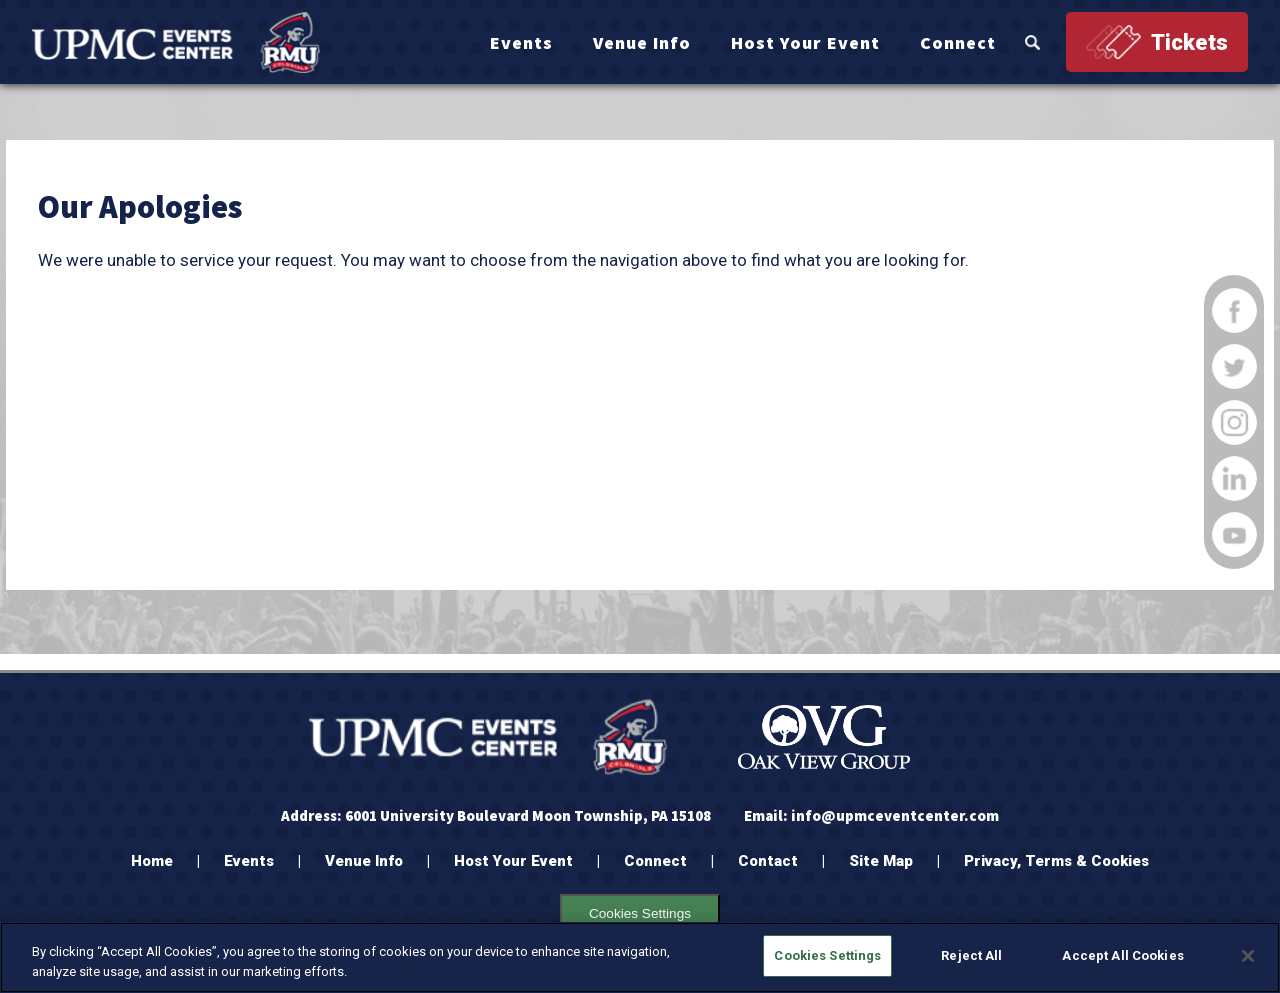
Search (1032, 42)
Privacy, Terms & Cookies (1056, 861)
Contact (768, 861)
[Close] (1248, 956)
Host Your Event (805, 42)
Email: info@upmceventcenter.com (871, 815)
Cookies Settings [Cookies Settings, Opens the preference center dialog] (827, 955)
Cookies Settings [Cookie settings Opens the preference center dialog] (640, 913)
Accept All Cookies (1122, 955)
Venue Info (642, 42)
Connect (958, 42)
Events (521, 42)
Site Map (881, 861)
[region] (640, 957)
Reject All (971, 955)
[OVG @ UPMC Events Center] (176, 42)
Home (152, 861)
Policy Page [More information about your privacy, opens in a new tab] (393, 971)
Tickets (1189, 42)
